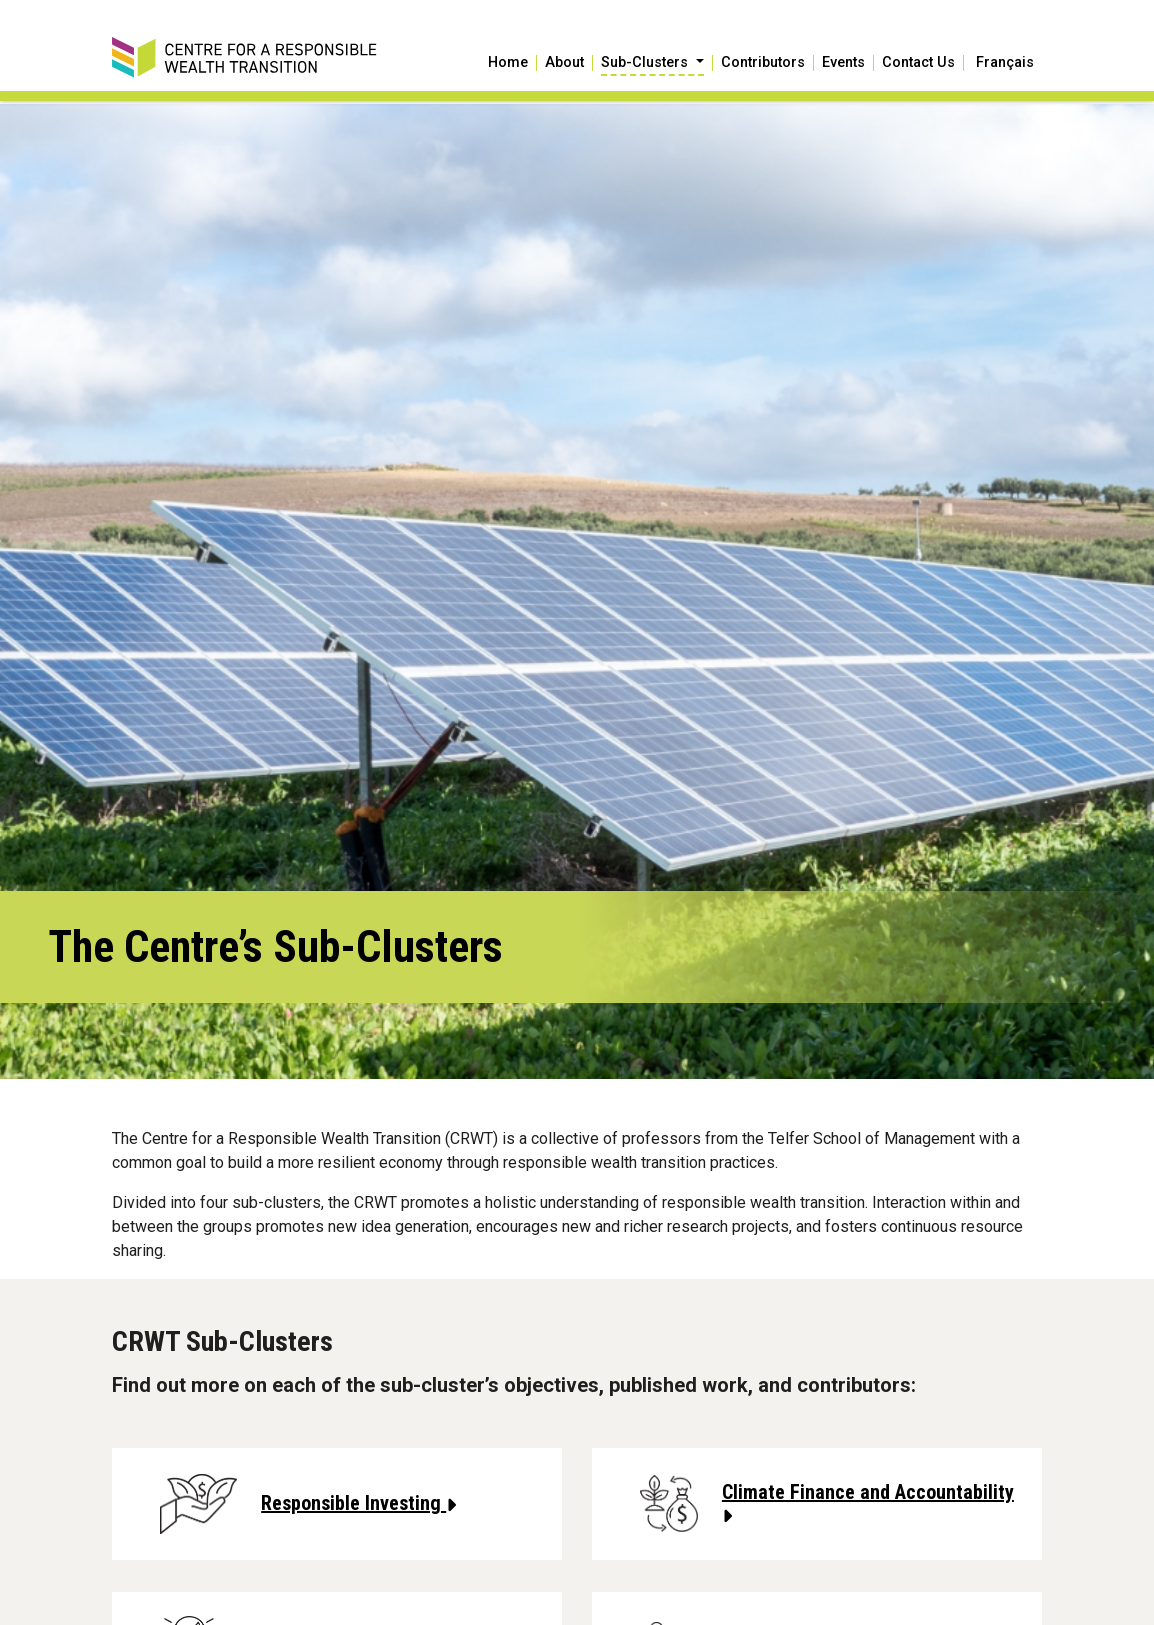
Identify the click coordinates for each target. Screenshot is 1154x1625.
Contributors (763, 63)
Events (843, 63)
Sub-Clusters (646, 63)
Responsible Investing (358, 1503)
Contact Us (918, 63)
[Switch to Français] (1003, 63)
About (564, 63)
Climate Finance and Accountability (868, 1503)
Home (508, 63)
